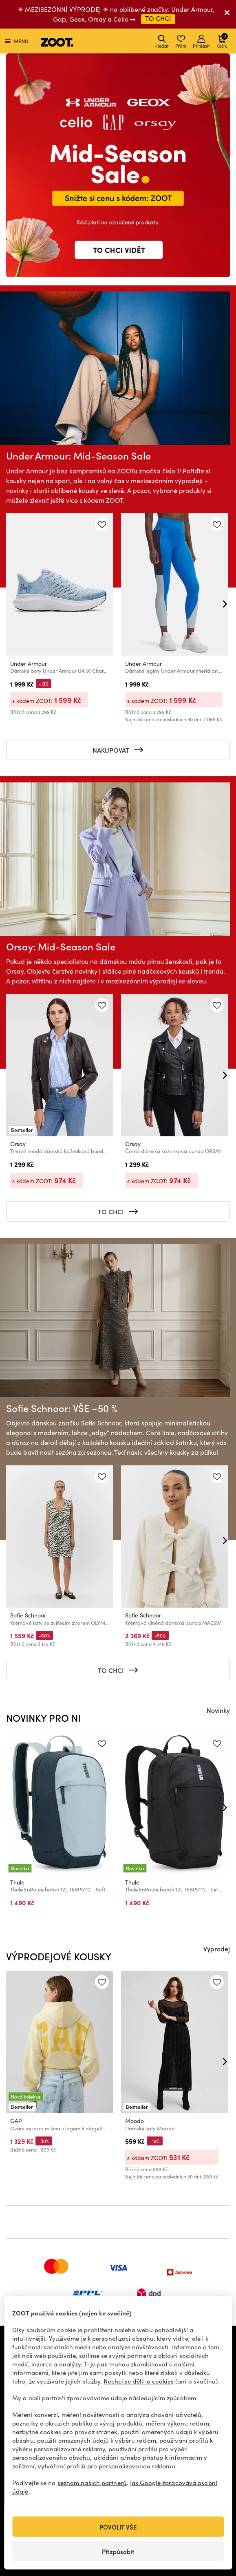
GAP (16, 2121)
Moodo (134, 2121)
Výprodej (216, 1948)
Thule (17, 1882)
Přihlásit (201, 42)
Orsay (18, 1144)
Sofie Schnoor (28, 1615)
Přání (180, 42)
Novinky (218, 1710)
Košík (222, 40)
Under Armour (28, 663)
